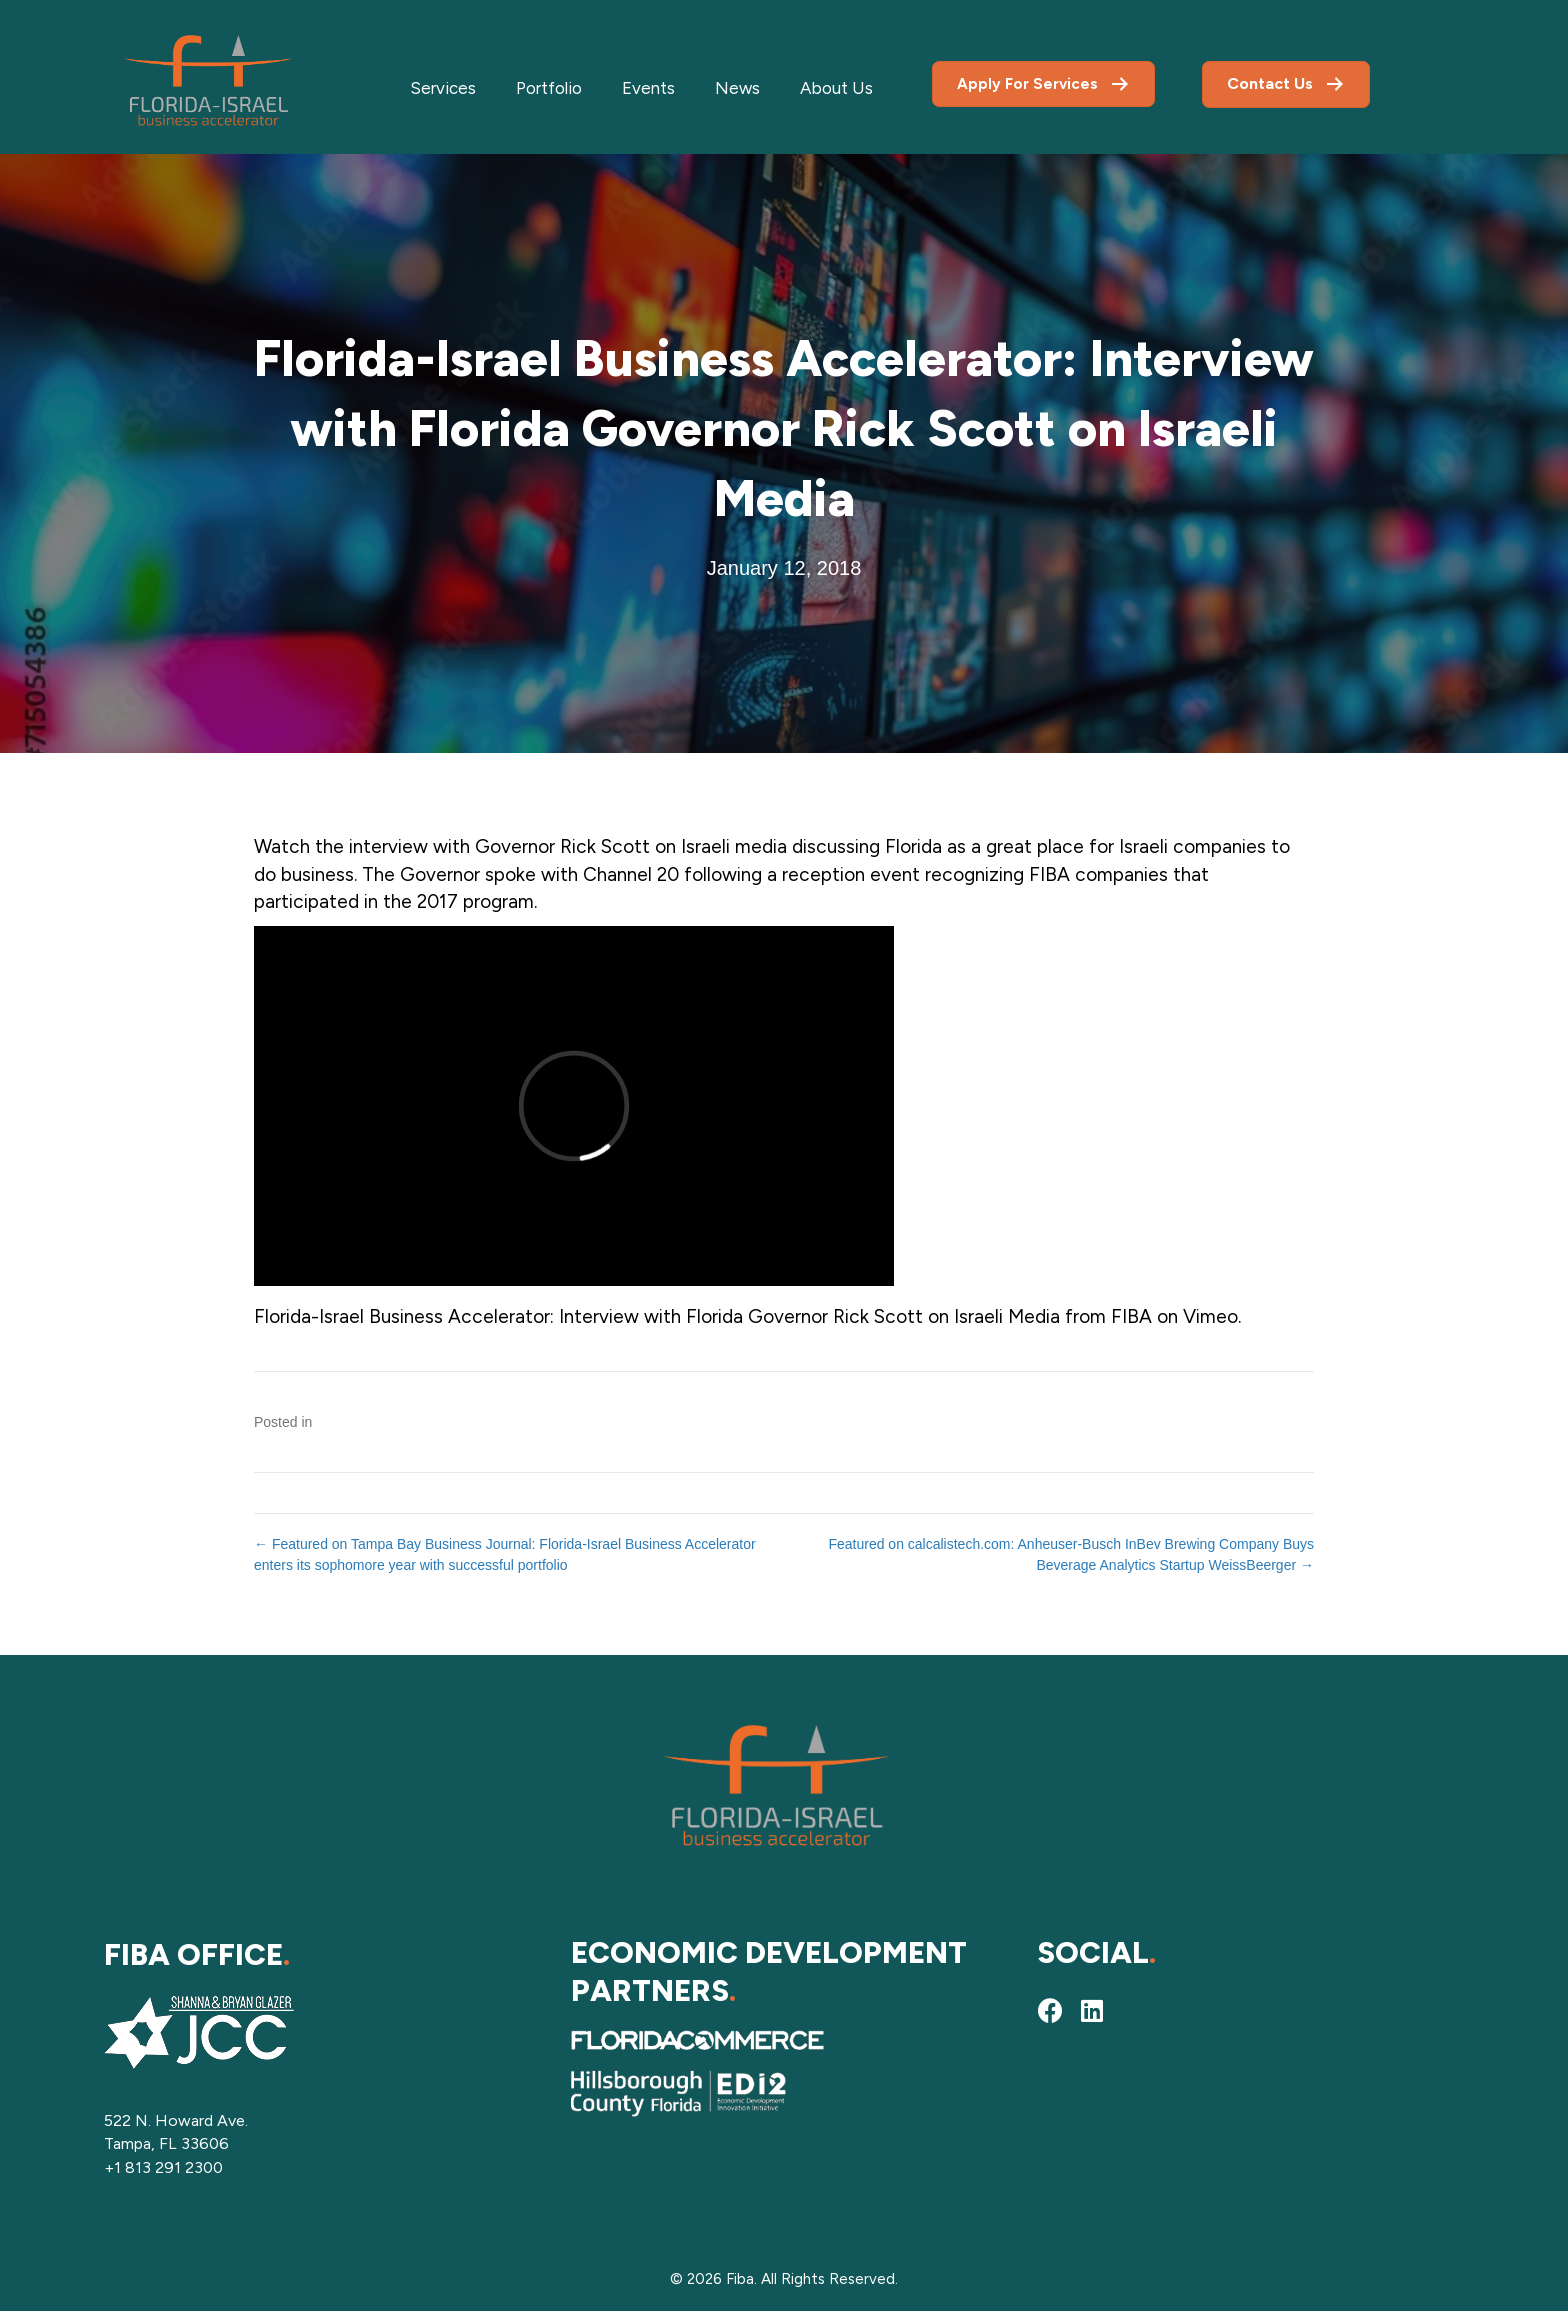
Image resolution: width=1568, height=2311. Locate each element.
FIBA (1131, 1316)
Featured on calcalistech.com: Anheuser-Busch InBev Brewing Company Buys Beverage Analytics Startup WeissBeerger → (1071, 1554)
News (737, 88)
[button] (1050, 2010)
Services (443, 88)
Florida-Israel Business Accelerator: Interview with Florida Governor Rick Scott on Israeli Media (657, 1316)
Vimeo (1210, 1316)
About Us (836, 88)
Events (648, 88)
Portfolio (549, 88)
